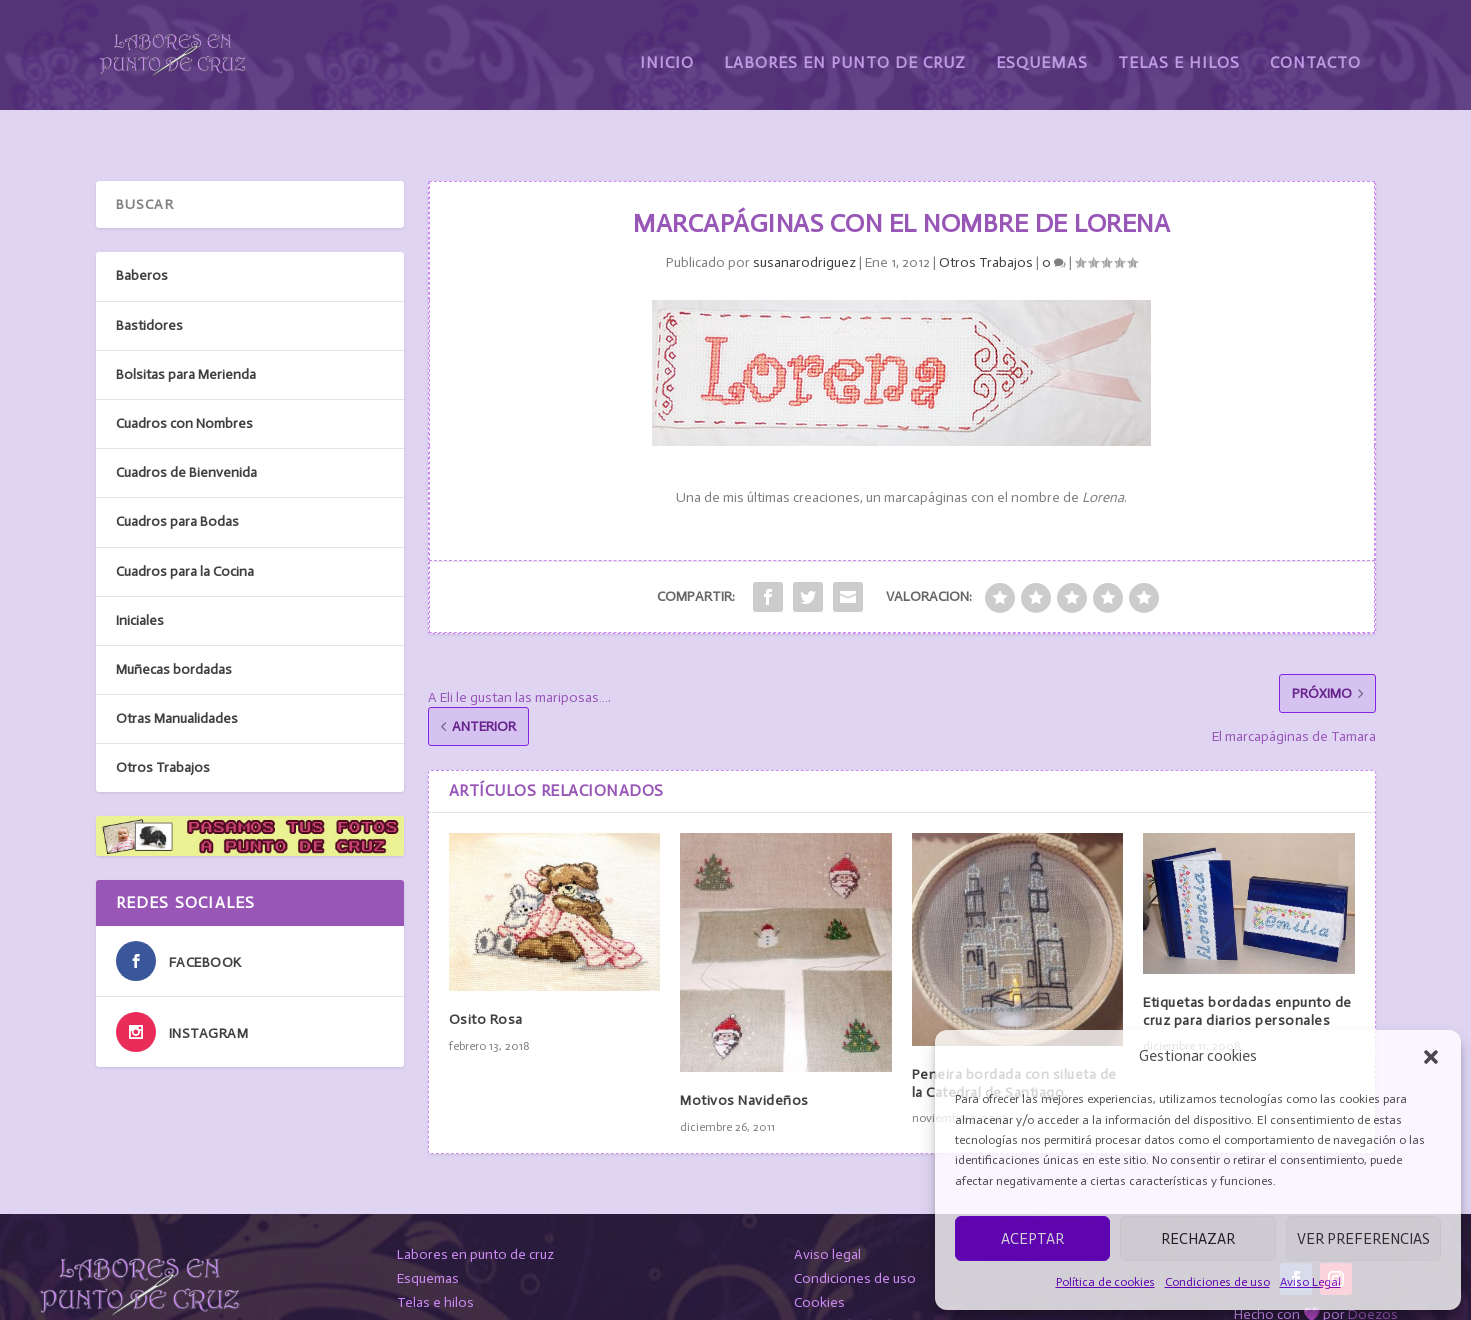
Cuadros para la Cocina (185, 523)
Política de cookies (1105, 1282)
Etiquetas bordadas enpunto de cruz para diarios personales (1247, 964)
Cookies (819, 1254)
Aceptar (1032, 1239)
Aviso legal (827, 1207)
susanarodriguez (804, 215)
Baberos (142, 228)
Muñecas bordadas (174, 621)
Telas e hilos (435, 1254)
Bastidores (149, 277)
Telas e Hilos (1179, 47)
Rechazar (1198, 1239)
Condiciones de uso (1217, 1282)
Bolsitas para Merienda (186, 326)
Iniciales (140, 572)
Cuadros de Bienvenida (186, 425)
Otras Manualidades (177, 671)
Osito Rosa (486, 972)
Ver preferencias (1363, 1239)
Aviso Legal (1310, 1282)
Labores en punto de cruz (475, 1207)
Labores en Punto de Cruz (845, 47)
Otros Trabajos (986, 215)
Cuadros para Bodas (177, 474)
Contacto (1315, 47)
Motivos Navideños (744, 1053)
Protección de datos (856, 1278)
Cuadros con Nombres (184, 376)
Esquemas (1042, 47)
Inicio (667, 47)
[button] (1431, 1057)
